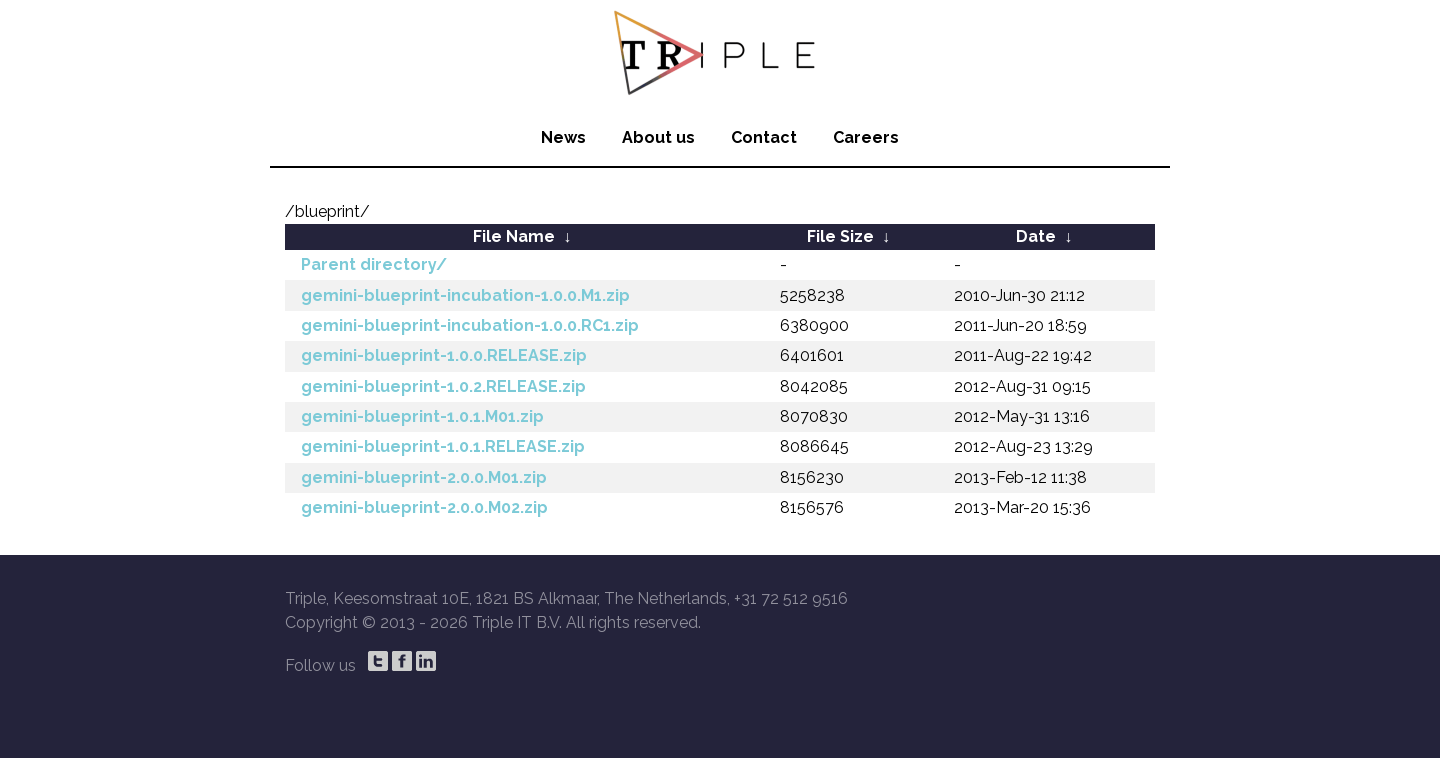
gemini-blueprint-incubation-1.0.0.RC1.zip (470, 325)
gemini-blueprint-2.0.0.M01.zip (424, 477)
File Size (840, 236)
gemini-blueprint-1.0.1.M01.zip (422, 416)
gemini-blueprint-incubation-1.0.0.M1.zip (465, 295)
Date (1036, 236)
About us (658, 137)
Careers (866, 137)
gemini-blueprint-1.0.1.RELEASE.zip (443, 446)
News (563, 137)
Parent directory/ (374, 264)
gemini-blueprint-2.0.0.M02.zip (424, 507)
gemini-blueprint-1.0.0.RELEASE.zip (444, 355)
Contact (764, 137)
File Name (514, 236)
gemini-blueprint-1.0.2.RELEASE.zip (443, 386)
